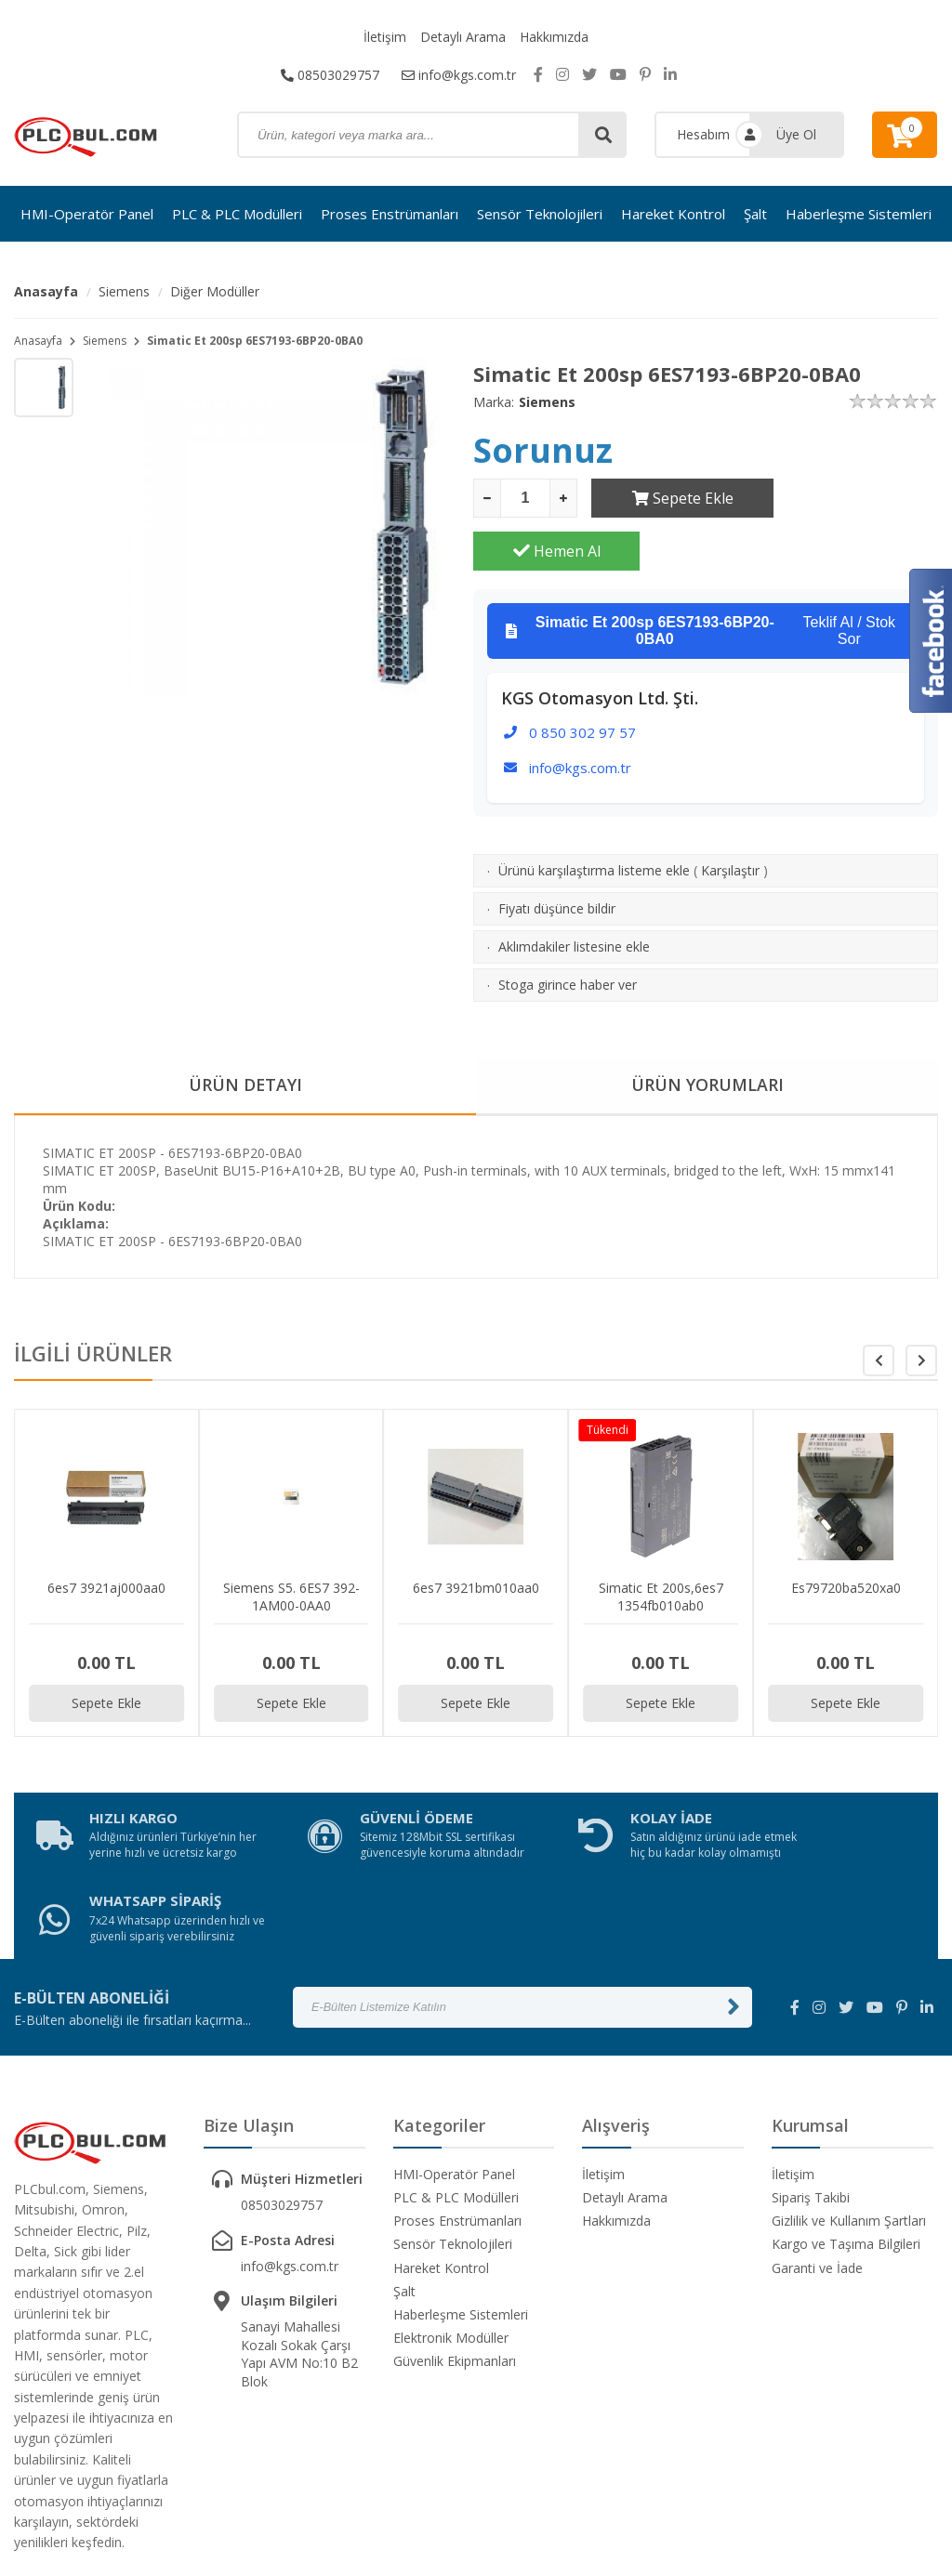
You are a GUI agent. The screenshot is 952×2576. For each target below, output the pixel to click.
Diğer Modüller (214, 291)
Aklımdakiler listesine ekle (574, 893)
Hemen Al (855, 498)
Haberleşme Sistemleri (859, 213)
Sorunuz (543, 450)
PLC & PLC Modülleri (237, 213)
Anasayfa (46, 291)
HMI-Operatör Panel (86, 213)
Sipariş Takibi (811, 2077)
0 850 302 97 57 (582, 679)
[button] (921, 1307)
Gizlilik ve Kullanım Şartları (849, 2101)
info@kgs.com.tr (459, 74)
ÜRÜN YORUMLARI (707, 1032)
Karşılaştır (730, 817)
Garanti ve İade (817, 2148)
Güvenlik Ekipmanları (454, 2242)
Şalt (755, 213)
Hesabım (703, 134)
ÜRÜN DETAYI (245, 1032)
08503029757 (330, 74)
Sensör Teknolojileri (539, 213)
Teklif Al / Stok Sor (700, 578)
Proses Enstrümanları (389, 213)
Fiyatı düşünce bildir (556, 855)
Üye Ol (796, 134)
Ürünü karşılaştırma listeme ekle (594, 817)
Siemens (124, 291)
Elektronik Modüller (451, 2218)
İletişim (385, 37)
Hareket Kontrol (673, 213)
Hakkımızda (554, 37)
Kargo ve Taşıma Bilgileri (846, 2125)
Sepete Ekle (674, 498)
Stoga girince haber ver (567, 931)
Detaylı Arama (463, 37)
